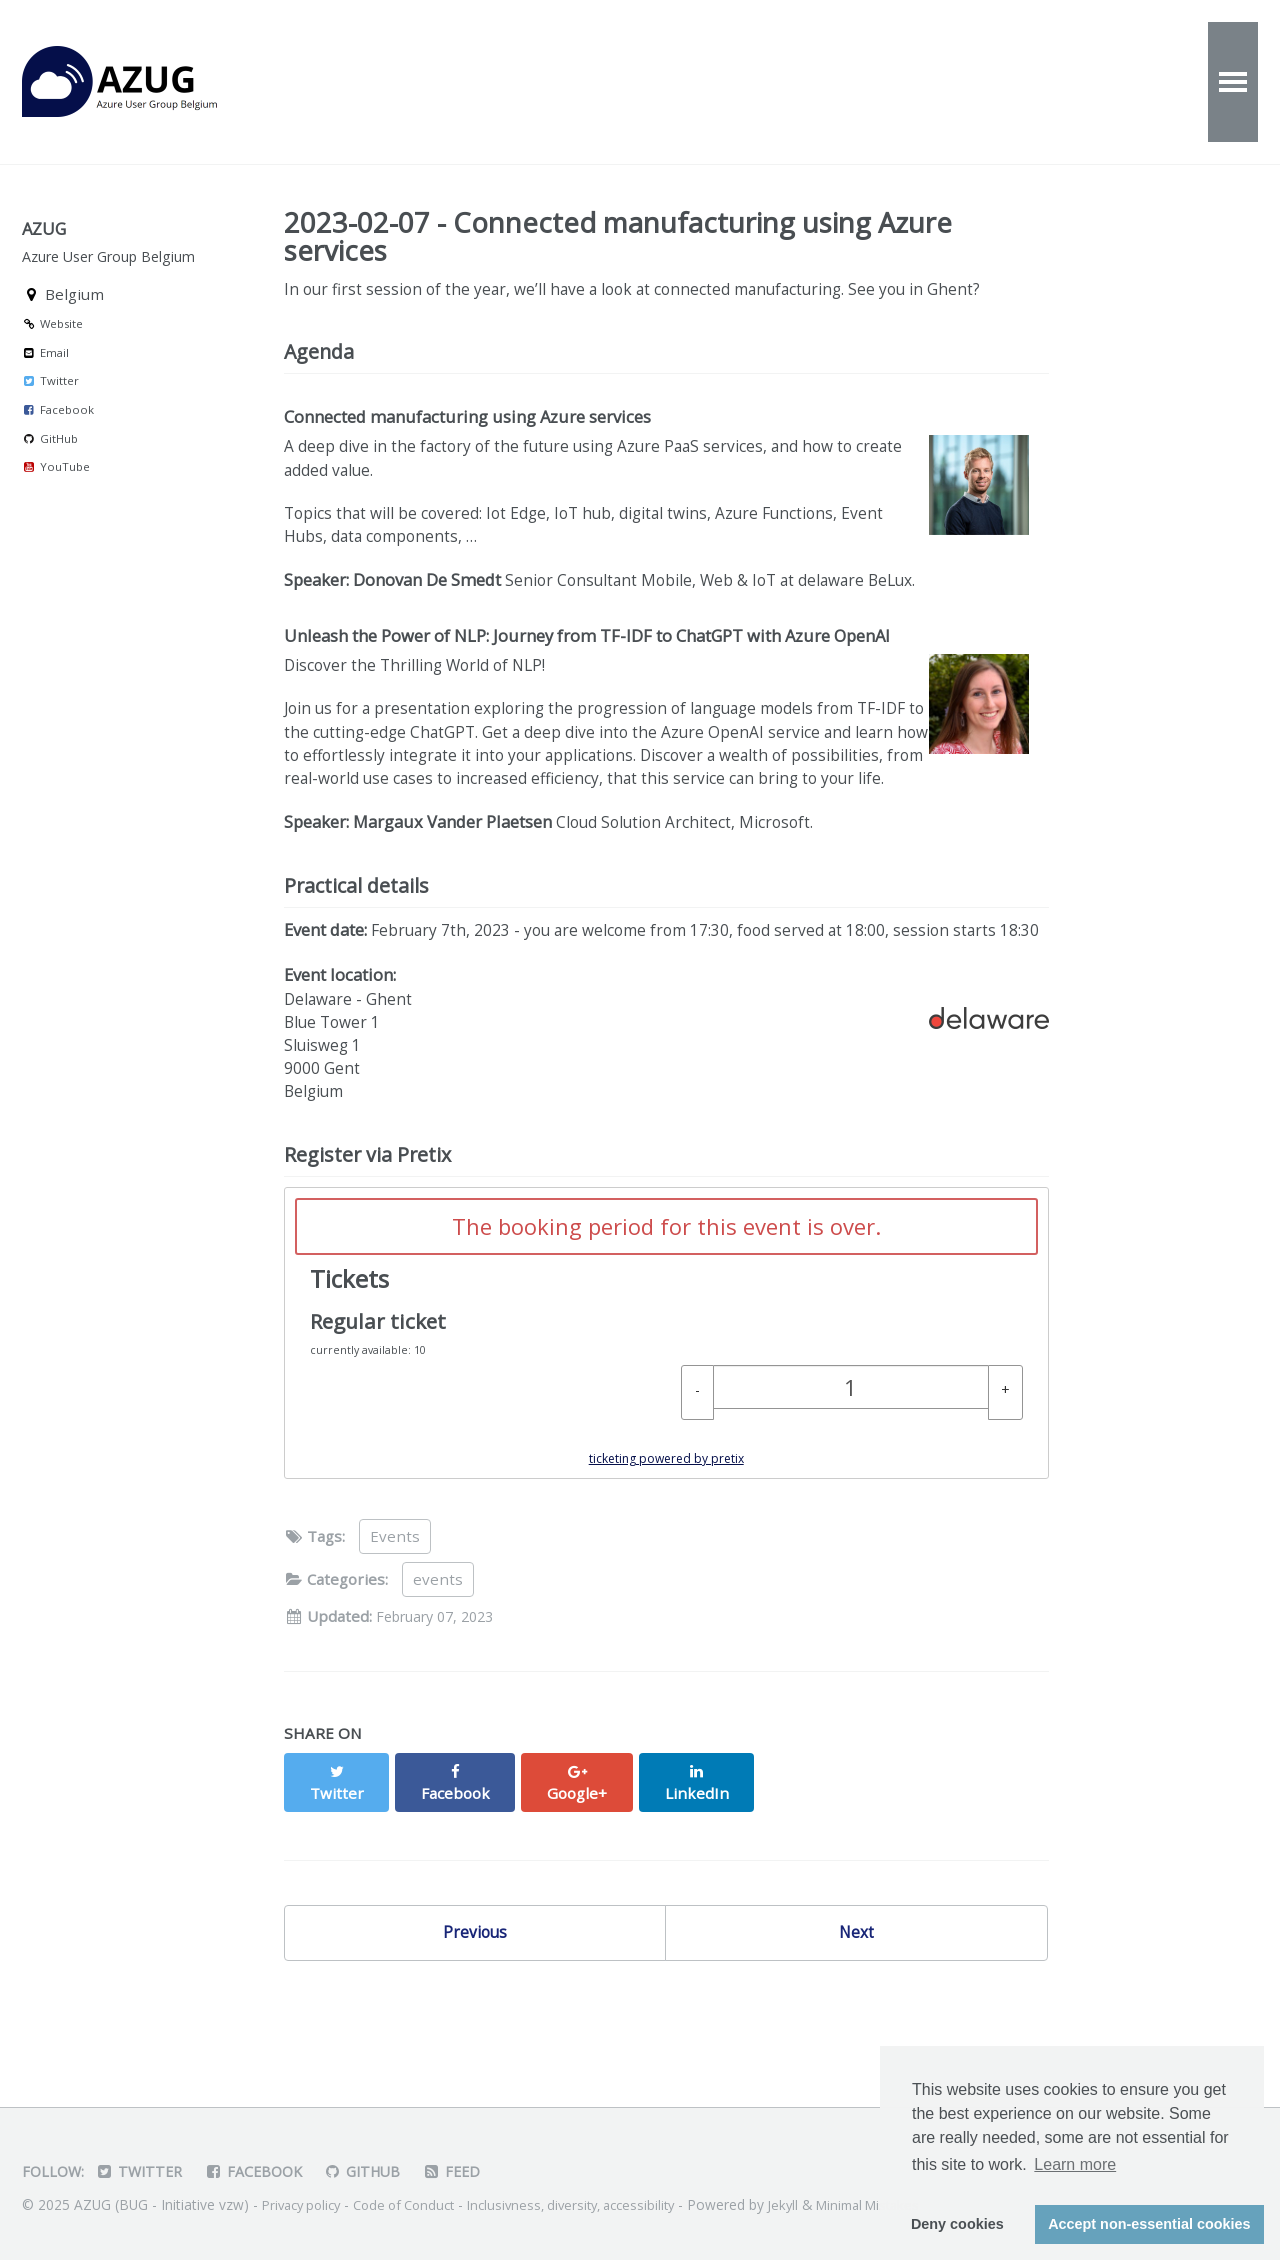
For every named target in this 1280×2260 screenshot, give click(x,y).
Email (45, 383)
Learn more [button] (1075, 2164)
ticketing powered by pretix (666, 1555)
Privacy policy (305, 2204)
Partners (991, 82)
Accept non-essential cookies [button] (1149, 2224)
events (438, 1676)
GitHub (50, 469)
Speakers (855, 82)
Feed (468, 2171)
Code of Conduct (417, 2204)
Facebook (58, 440)
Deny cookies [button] (957, 2224)
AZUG (142, 82)
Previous (475, 2009)
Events (384, 82)
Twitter (50, 412)
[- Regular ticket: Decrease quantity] (697, 1489)
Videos (497, 82)
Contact (723, 82)
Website (52, 354)
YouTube (56, 497)
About (606, 82)
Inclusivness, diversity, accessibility (596, 2204)
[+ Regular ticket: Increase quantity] (1005, 1489)
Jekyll (817, 2204)
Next (856, 2009)
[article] (666, 1430)
